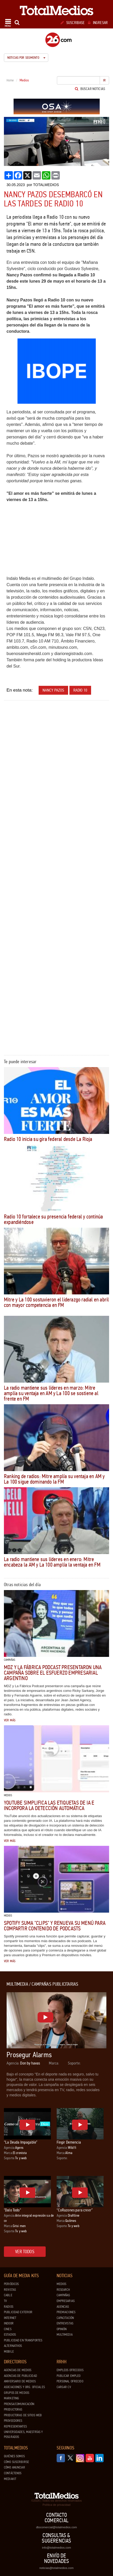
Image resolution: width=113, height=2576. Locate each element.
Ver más (9, 1720)
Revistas (10, 2290)
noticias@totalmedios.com (56, 2567)
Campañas (63, 2295)
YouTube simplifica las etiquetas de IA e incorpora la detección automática (49, 1805)
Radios (8, 2307)
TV (5, 2301)
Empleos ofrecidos (70, 2370)
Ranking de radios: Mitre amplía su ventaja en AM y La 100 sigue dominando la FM (54, 1479)
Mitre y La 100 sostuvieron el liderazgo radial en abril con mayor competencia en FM (56, 1302)
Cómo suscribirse (16, 2462)
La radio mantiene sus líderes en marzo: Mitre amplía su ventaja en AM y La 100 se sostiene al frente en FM (51, 1393)
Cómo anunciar (14, 2467)
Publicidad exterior (18, 2312)
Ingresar (98, 22)
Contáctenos (12, 2473)
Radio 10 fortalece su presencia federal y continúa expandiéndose (53, 1219)
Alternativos (13, 2346)
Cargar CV (64, 2387)
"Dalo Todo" (12, 2210)
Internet (10, 2318)
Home (10, 80)
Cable (8, 2295)
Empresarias (66, 2301)
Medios (62, 2284)
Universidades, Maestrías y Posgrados (23, 2434)
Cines (7, 2329)
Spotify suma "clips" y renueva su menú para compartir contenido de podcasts (54, 1926)
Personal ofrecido (70, 2381)
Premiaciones (66, 2312)
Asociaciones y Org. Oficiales (24, 2387)
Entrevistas (65, 2323)
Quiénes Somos (14, 2456)
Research (63, 2290)
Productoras (13, 2409)
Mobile (9, 2351)
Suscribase (73, 22)
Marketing (11, 2398)
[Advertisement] (56, 762)
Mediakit (10, 2479)
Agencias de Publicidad (20, 2376)
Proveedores (13, 2421)
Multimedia (65, 2335)
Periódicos (11, 2284)
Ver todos (24, 2251)
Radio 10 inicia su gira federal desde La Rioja (48, 1139)
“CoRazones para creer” (75, 2210)
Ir (104, 80)
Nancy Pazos (53, 690)
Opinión (62, 2329)
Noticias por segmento (26, 58)
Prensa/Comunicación (19, 2404)
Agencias (63, 2307)
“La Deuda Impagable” (20, 2142)
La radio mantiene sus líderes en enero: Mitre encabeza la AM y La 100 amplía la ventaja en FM (52, 1562)
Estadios (10, 2335)
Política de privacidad (56, 2504)
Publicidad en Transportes (23, 2340)
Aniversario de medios (20, 2381)
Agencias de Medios (17, 2370)
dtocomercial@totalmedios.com (56, 2527)
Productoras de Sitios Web (23, 2415)
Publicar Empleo (69, 2376)
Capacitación (65, 2318)
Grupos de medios (16, 2393)
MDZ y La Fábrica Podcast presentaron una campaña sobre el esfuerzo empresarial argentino (53, 1673)
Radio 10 (80, 690)
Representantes (15, 2426)
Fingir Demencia (69, 2142)
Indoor (9, 2323)
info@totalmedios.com (56, 2547)
